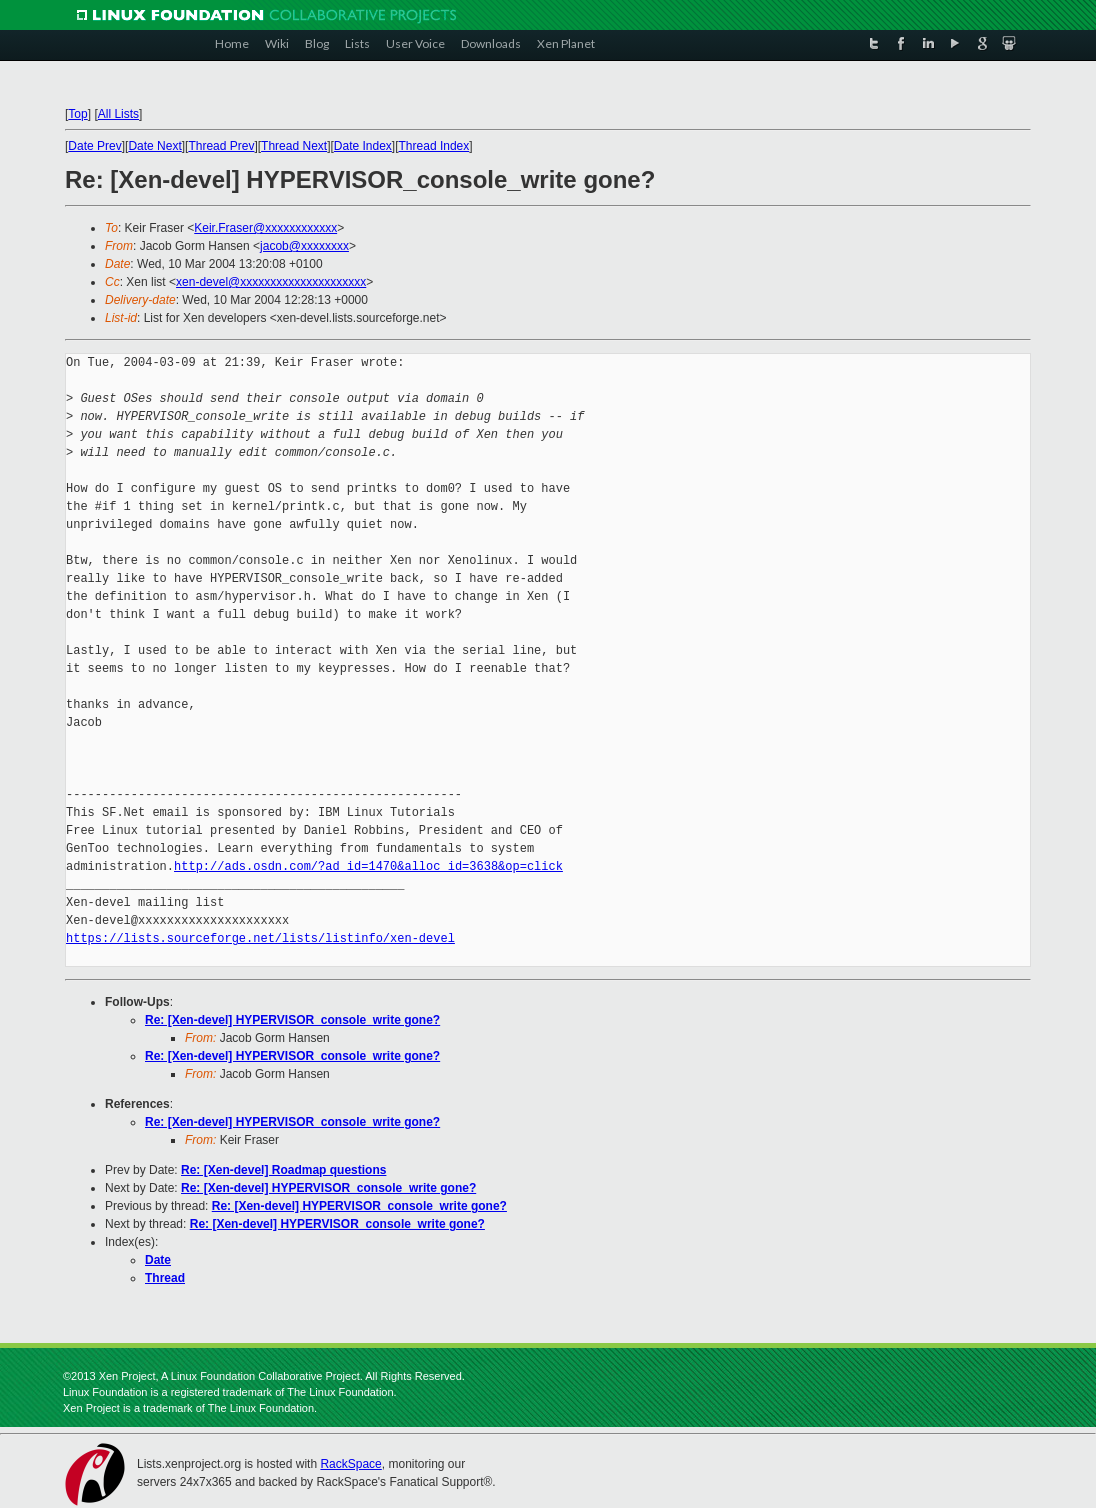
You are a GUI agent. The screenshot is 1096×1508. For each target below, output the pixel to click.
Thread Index (434, 146)
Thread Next (294, 146)
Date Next (154, 146)
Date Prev (94, 146)
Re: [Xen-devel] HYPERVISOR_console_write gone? (292, 1020)
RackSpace (350, 1464)
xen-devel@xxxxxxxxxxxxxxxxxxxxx (271, 282)
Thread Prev (221, 146)
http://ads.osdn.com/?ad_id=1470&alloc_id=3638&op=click (368, 866)
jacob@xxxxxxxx (304, 246)
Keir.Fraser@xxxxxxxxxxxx (265, 228)
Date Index (363, 146)
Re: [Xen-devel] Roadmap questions (283, 1170)
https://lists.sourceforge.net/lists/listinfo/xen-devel (260, 938)
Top (77, 114)
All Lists (118, 114)
